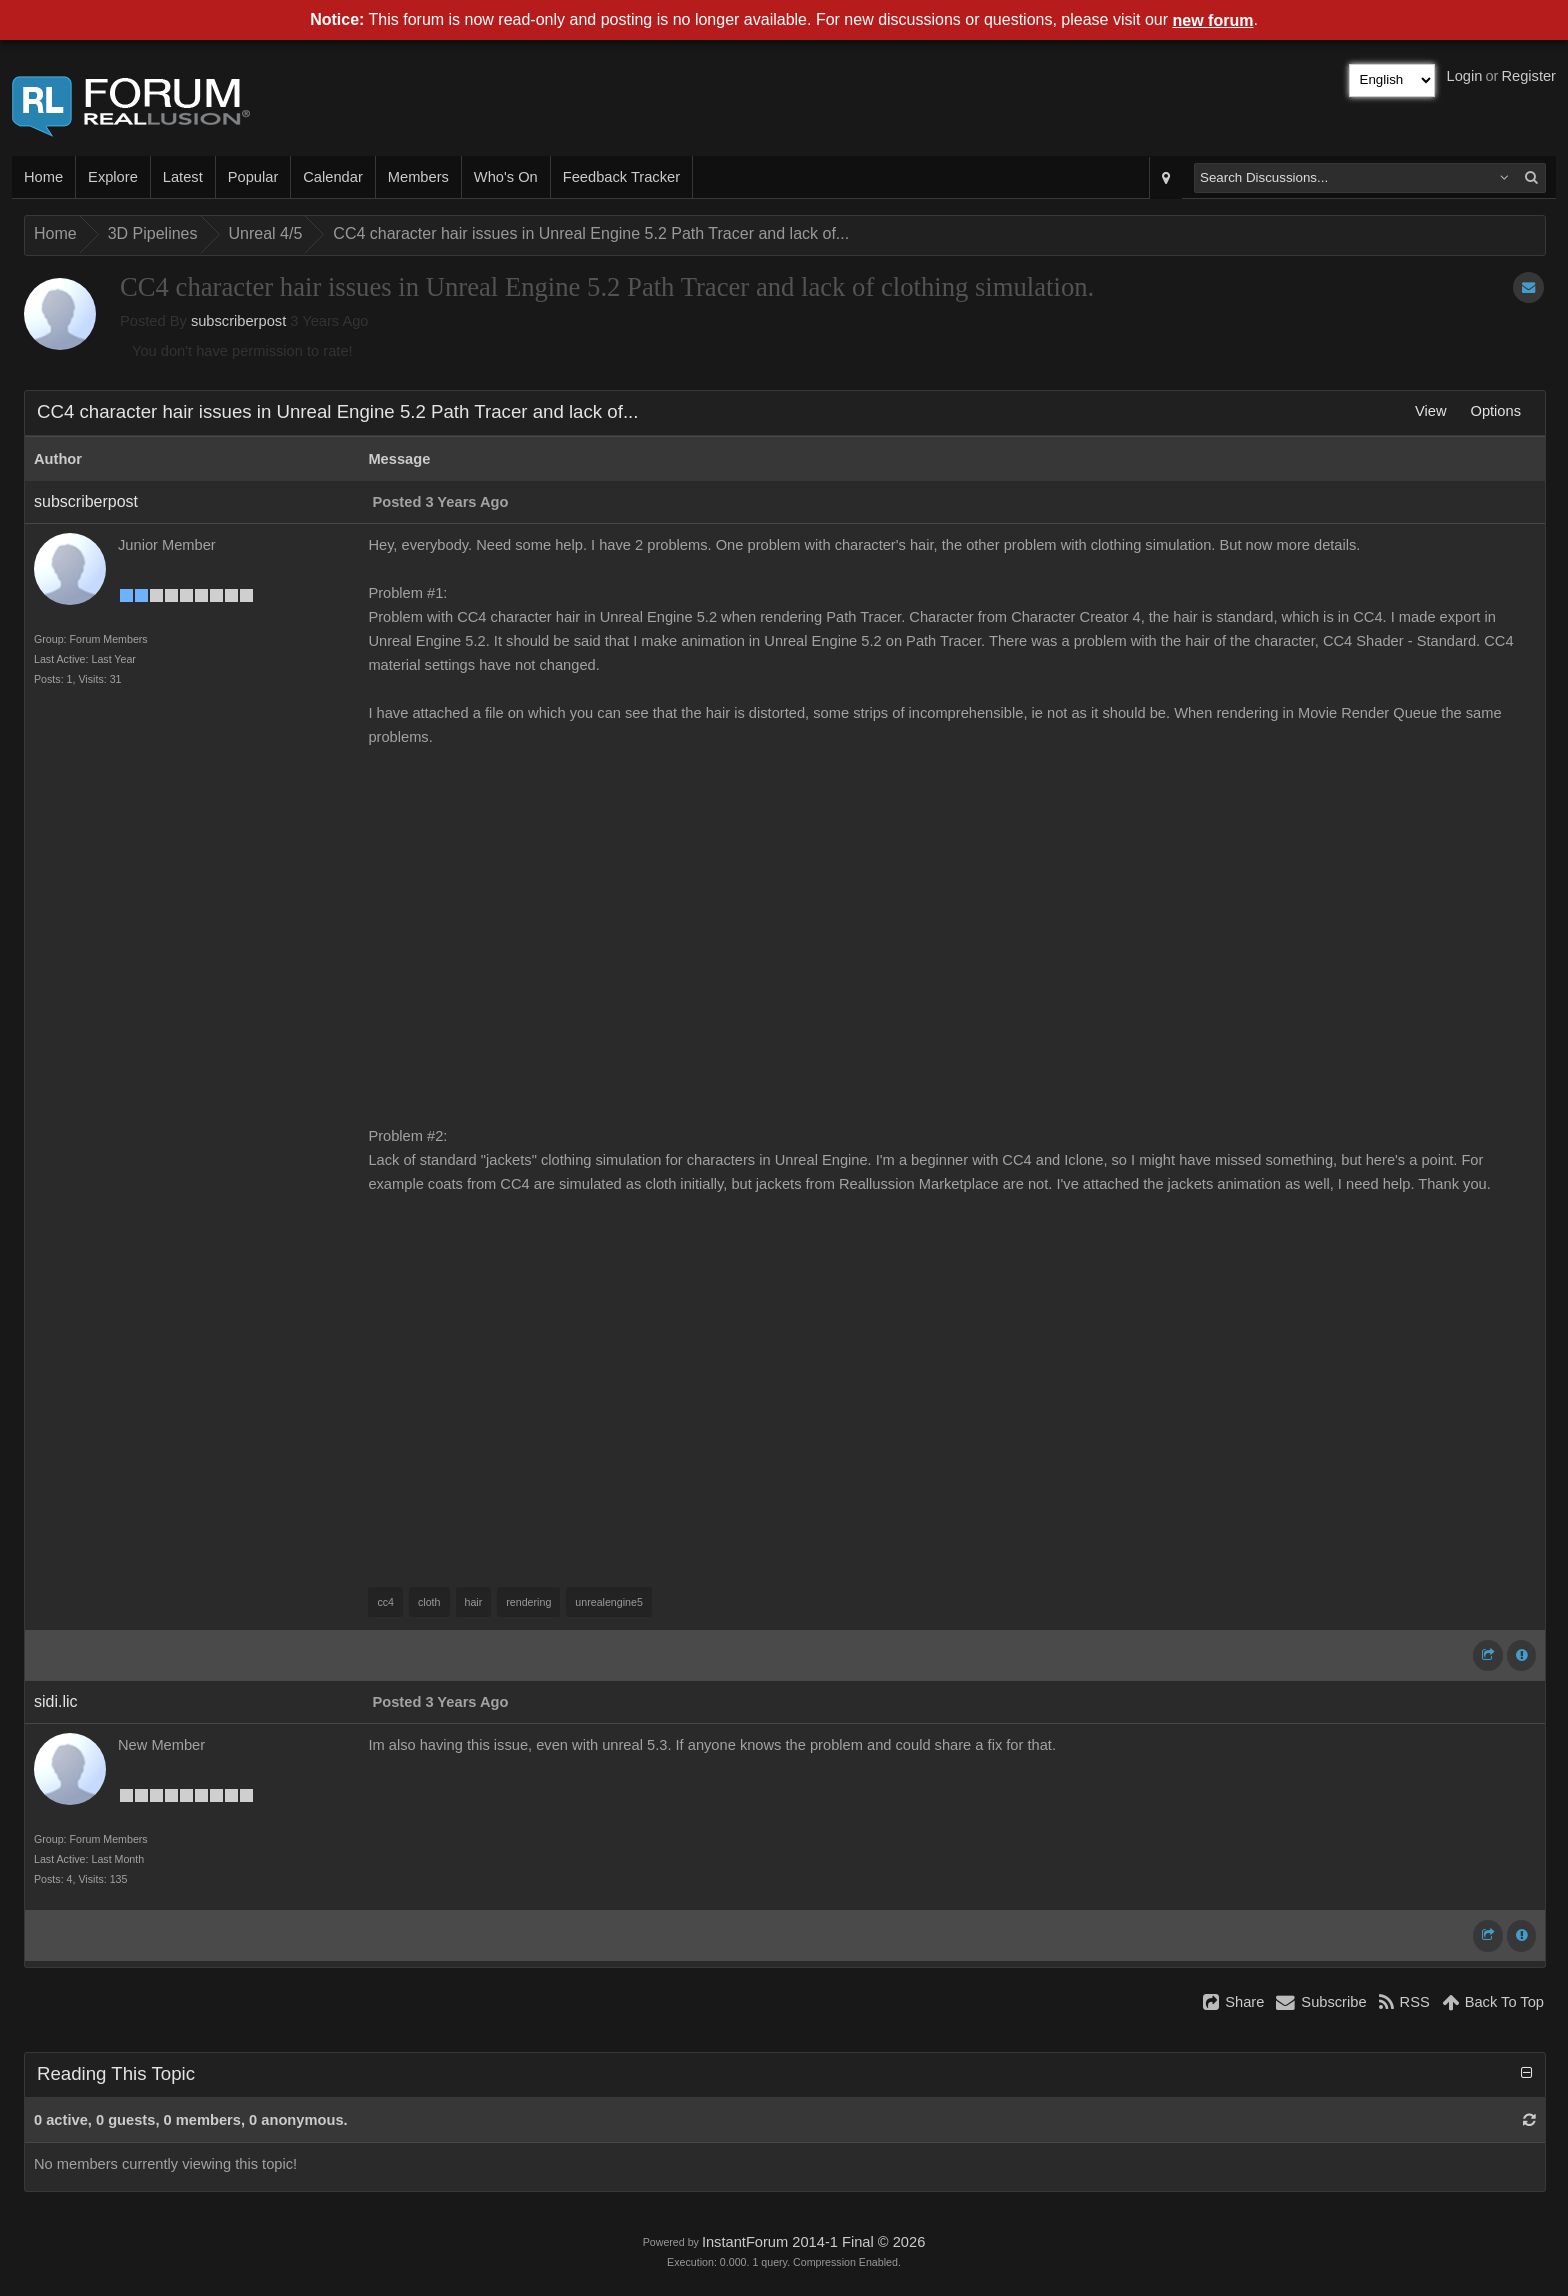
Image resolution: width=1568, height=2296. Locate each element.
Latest (183, 177)
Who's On (506, 177)
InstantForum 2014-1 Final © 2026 (813, 2242)
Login (1465, 76)
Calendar (332, 177)
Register (1528, 76)
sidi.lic (56, 1701)
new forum (1213, 20)
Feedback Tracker (621, 177)
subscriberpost (238, 321)
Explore (113, 177)
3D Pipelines (153, 233)
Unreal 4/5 (266, 233)
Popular (253, 177)
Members (418, 177)
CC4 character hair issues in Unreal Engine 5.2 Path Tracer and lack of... (591, 233)
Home (43, 177)
